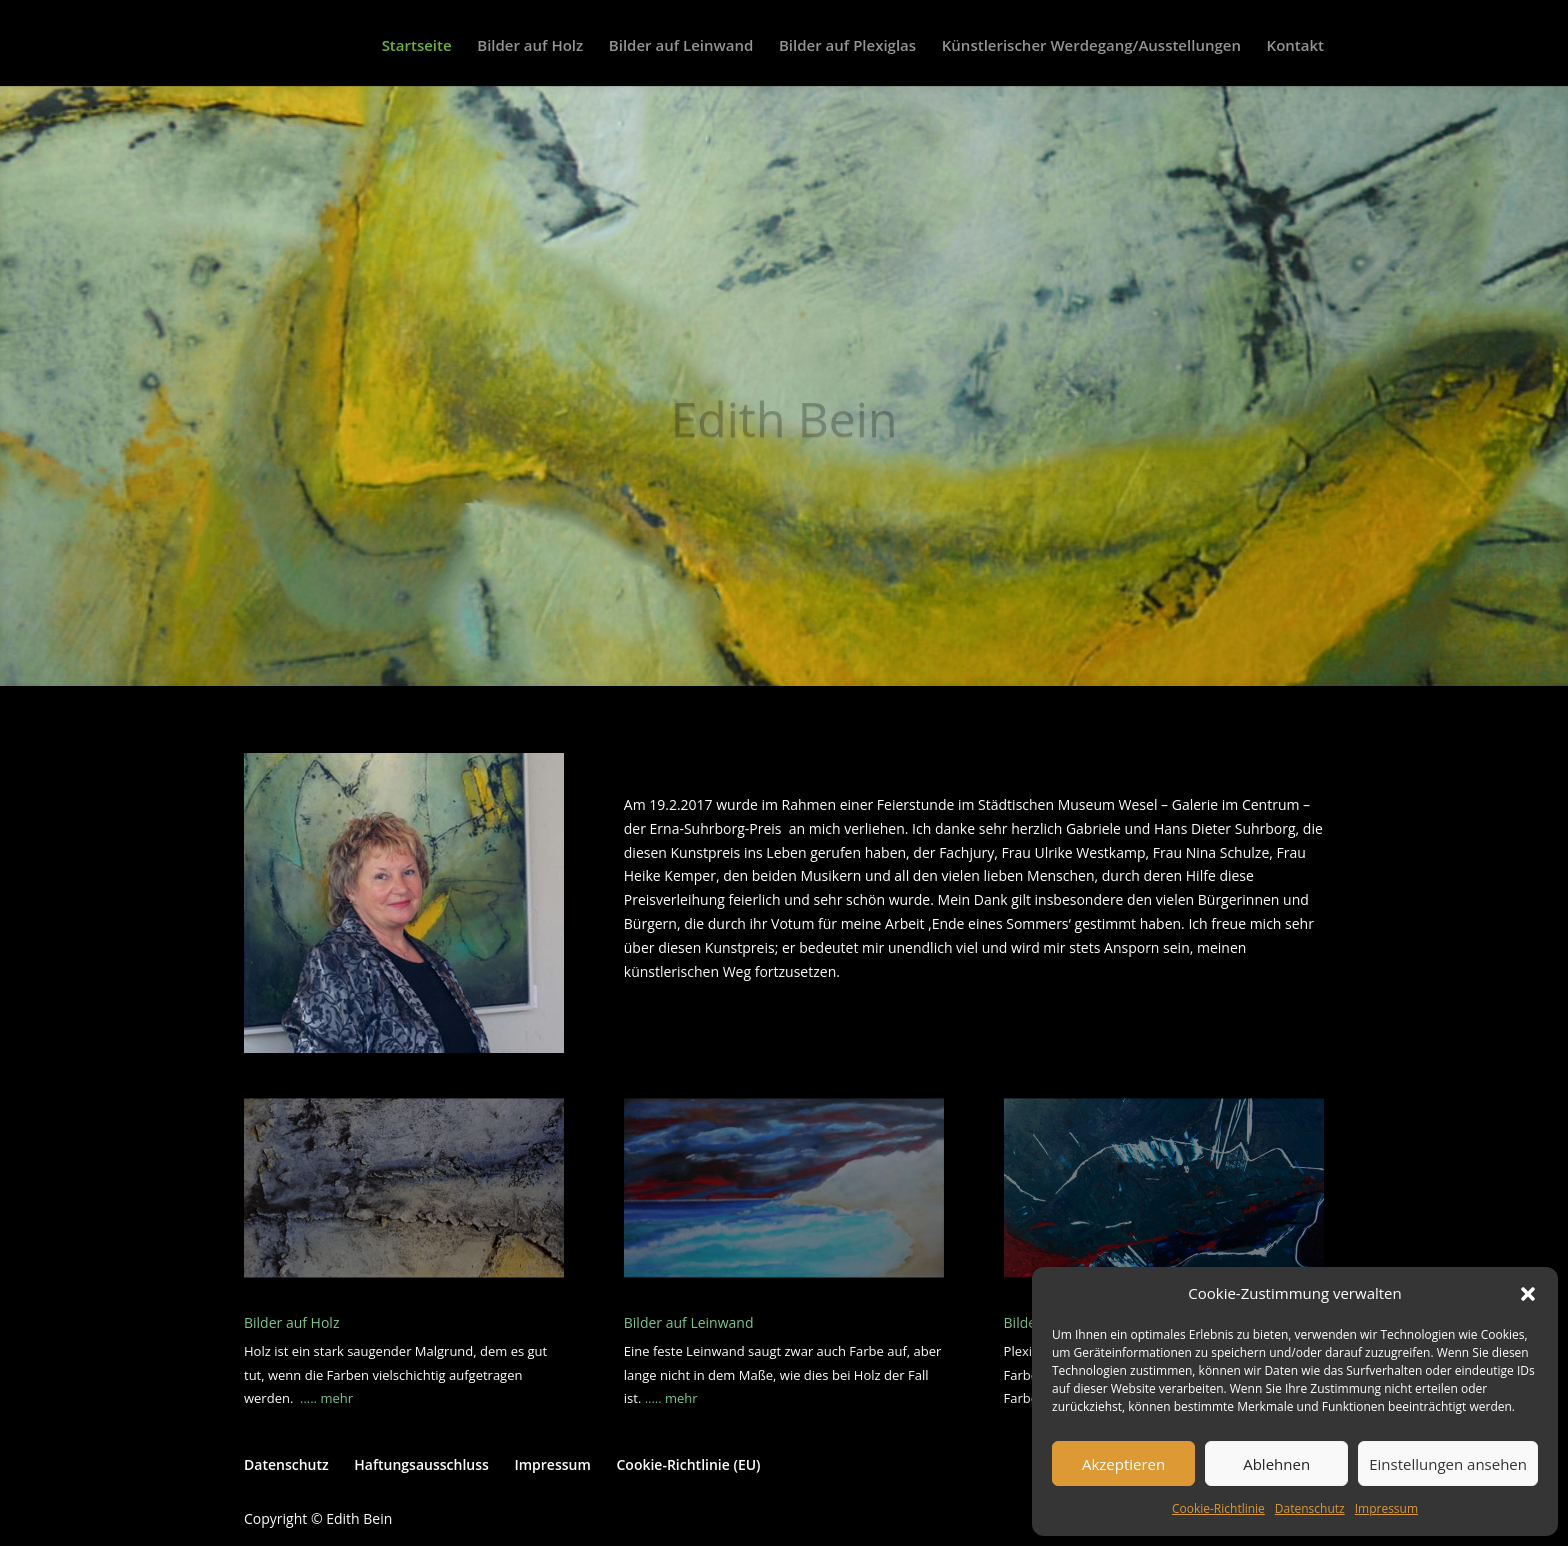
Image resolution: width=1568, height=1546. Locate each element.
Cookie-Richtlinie (1218, 1508)
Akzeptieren (1123, 1464)
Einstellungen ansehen (1448, 1464)
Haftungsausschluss (421, 1464)
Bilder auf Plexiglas (847, 46)
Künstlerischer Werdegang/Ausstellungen (1091, 46)
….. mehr (326, 1398)
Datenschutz (1310, 1508)
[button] (1528, 1294)
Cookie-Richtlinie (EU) (688, 1464)
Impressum (1386, 1508)
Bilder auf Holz (530, 46)
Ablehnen (1276, 1464)
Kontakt (1295, 46)
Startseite (417, 46)
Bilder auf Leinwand (681, 46)
